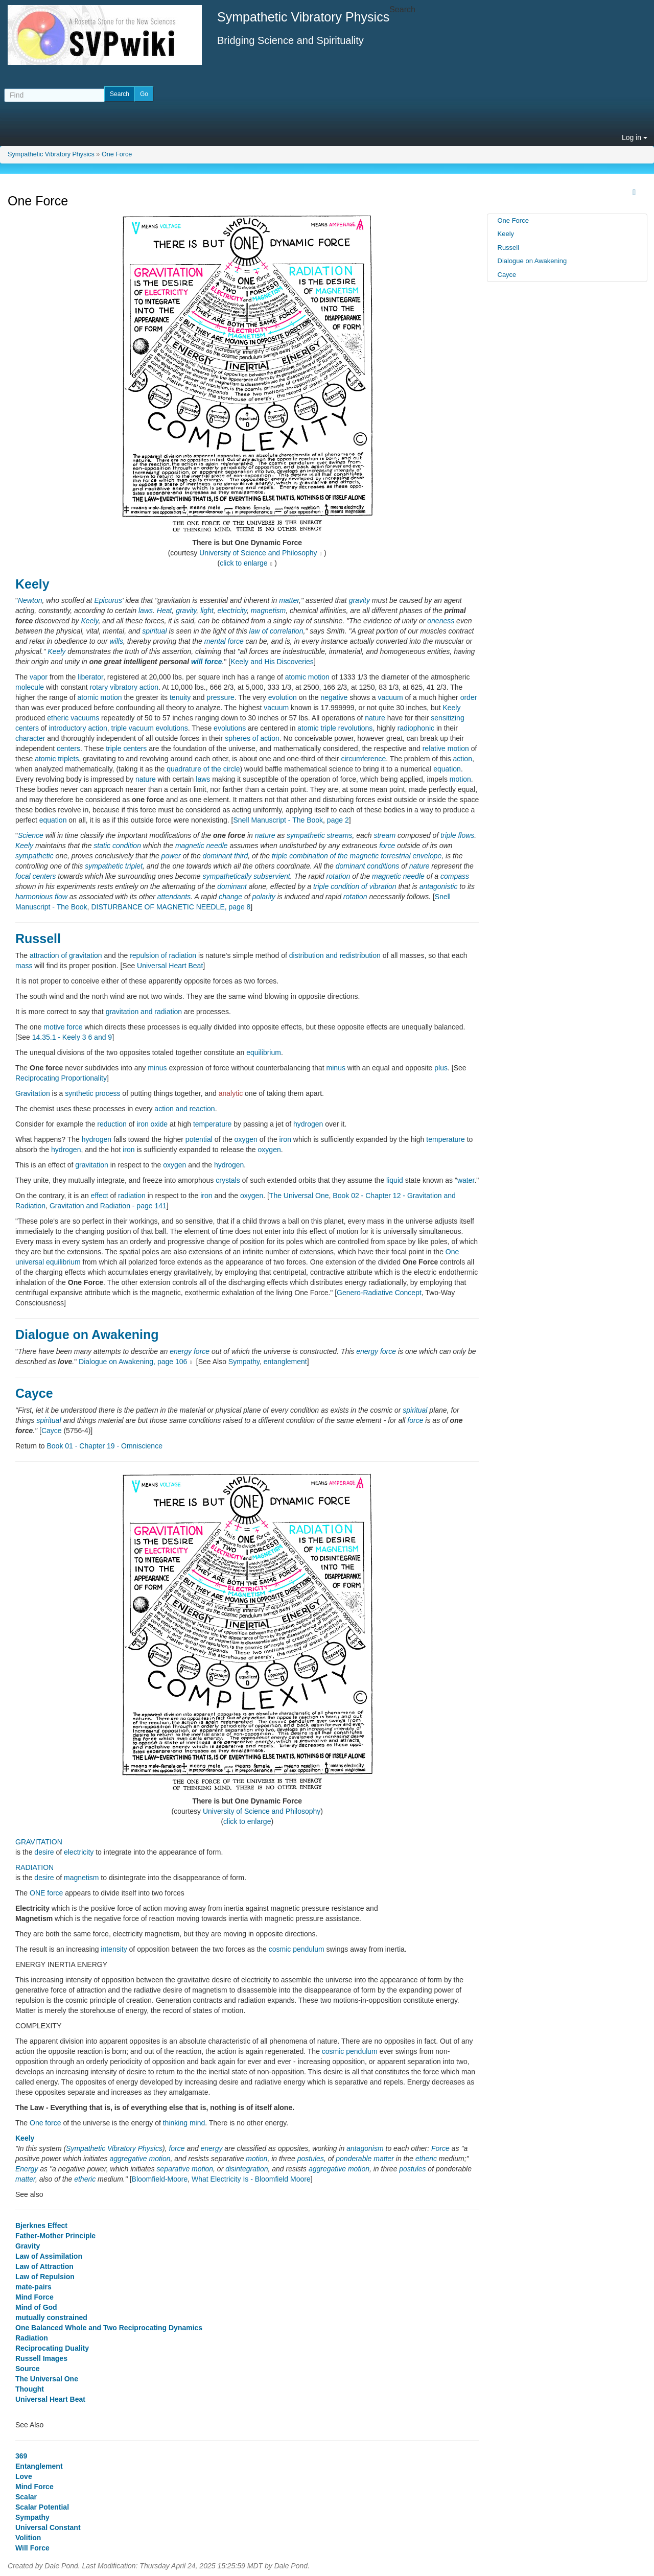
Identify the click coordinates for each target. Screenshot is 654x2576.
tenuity (180, 697)
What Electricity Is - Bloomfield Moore (251, 2179)
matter (289, 600)
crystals (228, 1180)
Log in (634, 137)
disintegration (246, 2169)
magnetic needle (201, 845)
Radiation (31, 2338)
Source (27, 2368)
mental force (224, 641)
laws (145, 610)
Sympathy (244, 1361)
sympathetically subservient (246, 876)
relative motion (446, 748)
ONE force (46, 1893)
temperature (212, 1124)
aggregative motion (139, 2159)
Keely (32, 584)
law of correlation (276, 631)
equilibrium (263, 1052)
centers (68, 748)
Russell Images (41, 2358)
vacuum (390, 697)
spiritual (154, 631)
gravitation (91, 1165)
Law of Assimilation (48, 2256)
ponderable (353, 2159)
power (171, 856)
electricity (232, 610)
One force (45, 2123)
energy (181, 1351)
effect (99, 1195)
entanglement (285, 1361)
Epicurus (108, 600)
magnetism (268, 610)
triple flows (457, 835)
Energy (26, 2169)
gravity (359, 600)
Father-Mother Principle (55, 2236)
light (207, 610)
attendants (174, 897)
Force (440, 2148)
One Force (117, 154)
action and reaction (184, 1109)
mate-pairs (33, 2287)
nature (375, 718)
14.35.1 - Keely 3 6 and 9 (72, 1037)
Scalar (26, 2497)
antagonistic (438, 886)
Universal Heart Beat (170, 966)
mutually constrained (51, 2317)
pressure (220, 697)
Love (23, 2476)
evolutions (230, 728)
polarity (263, 897)
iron (285, 1139)
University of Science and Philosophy (258, 553)
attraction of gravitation (66, 955)
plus (441, 1068)
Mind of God (36, 2307)
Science (30, 835)
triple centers (126, 748)
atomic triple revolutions (334, 728)
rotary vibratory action (124, 687)
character (30, 738)
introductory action (78, 728)
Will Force (32, 2548)
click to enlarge (243, 563)
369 (21, 2456)
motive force (62, 1027)
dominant (232, 886)
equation (447, 769)
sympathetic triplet (114, 866)
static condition (117, 845)
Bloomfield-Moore (160, 2179)
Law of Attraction (44, 2266)
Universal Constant (48, 2527)
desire (44, 1852)
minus (157, 1068)
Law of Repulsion (45, 2277)
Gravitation (32, 1093)
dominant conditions (368, 866)
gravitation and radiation (144, 1012)
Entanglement (39, 2466)
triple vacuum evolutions (149, 728)
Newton (30, 600)
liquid (394, 1180)
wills (116, 641)
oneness (440, 621)
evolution (282, 697)
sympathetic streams (319, 835)
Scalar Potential (42, 2507)
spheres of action (252, 738)
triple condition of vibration (354, 886)
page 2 (338, 820)
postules (310, 2159)
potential (199, 1139)
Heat (164, 610)
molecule (29, 687)
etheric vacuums (73, 718)
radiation (132, 1195)
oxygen (246, 1139)
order (468, 697)
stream (384, 835)
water (465, 1180)
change (230, 897)
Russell (38, 938)
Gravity (27, 2246)
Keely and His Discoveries (272, 662)
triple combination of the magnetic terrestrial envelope (356, 856)
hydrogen (308, 1124)
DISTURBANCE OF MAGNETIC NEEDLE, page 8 (170, 907)
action (462, 759)
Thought (29, 2389)
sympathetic (34, 856)
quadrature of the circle (203, 769)
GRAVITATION (38, 1842)
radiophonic (416, 728)
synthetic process (92, 1093)
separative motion (185, 2169)
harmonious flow (41, 897)
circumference (363, 759)
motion (460, 779)
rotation (338, 876)
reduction (112, 1124)
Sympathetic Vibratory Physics (51, 154)
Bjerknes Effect (41, 2225)
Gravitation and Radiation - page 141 (108, 1206)
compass (454, 876)
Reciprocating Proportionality (61, 1078)
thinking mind (184, 2123)
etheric (426, 2159)
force (387, 845)
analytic (231, 1093)
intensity (114, 1949)
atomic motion (307, 677)
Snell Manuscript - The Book (278, 820)
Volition (28, 2538)
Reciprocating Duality (52, 2348)
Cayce (34, 1393)
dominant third (225, 856)
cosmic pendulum (296, 1949)
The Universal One (299, 1195)
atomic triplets (57, 759)
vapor (39, 677)
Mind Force (34, 2297)
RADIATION (34, 1867)
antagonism (364, 2148)
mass (23, 966)
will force (206, 662)
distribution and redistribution (335, 955)
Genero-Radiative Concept (379, 1293)
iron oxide (152, 1124)
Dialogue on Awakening (87, 1334)
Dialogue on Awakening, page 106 (133, 1361)
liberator (90, 677)
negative (333, 697)
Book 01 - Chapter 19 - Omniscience (104, 1446)
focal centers (35, 876)
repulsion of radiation (163, 955)
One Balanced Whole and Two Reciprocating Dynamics (108, 2328)
